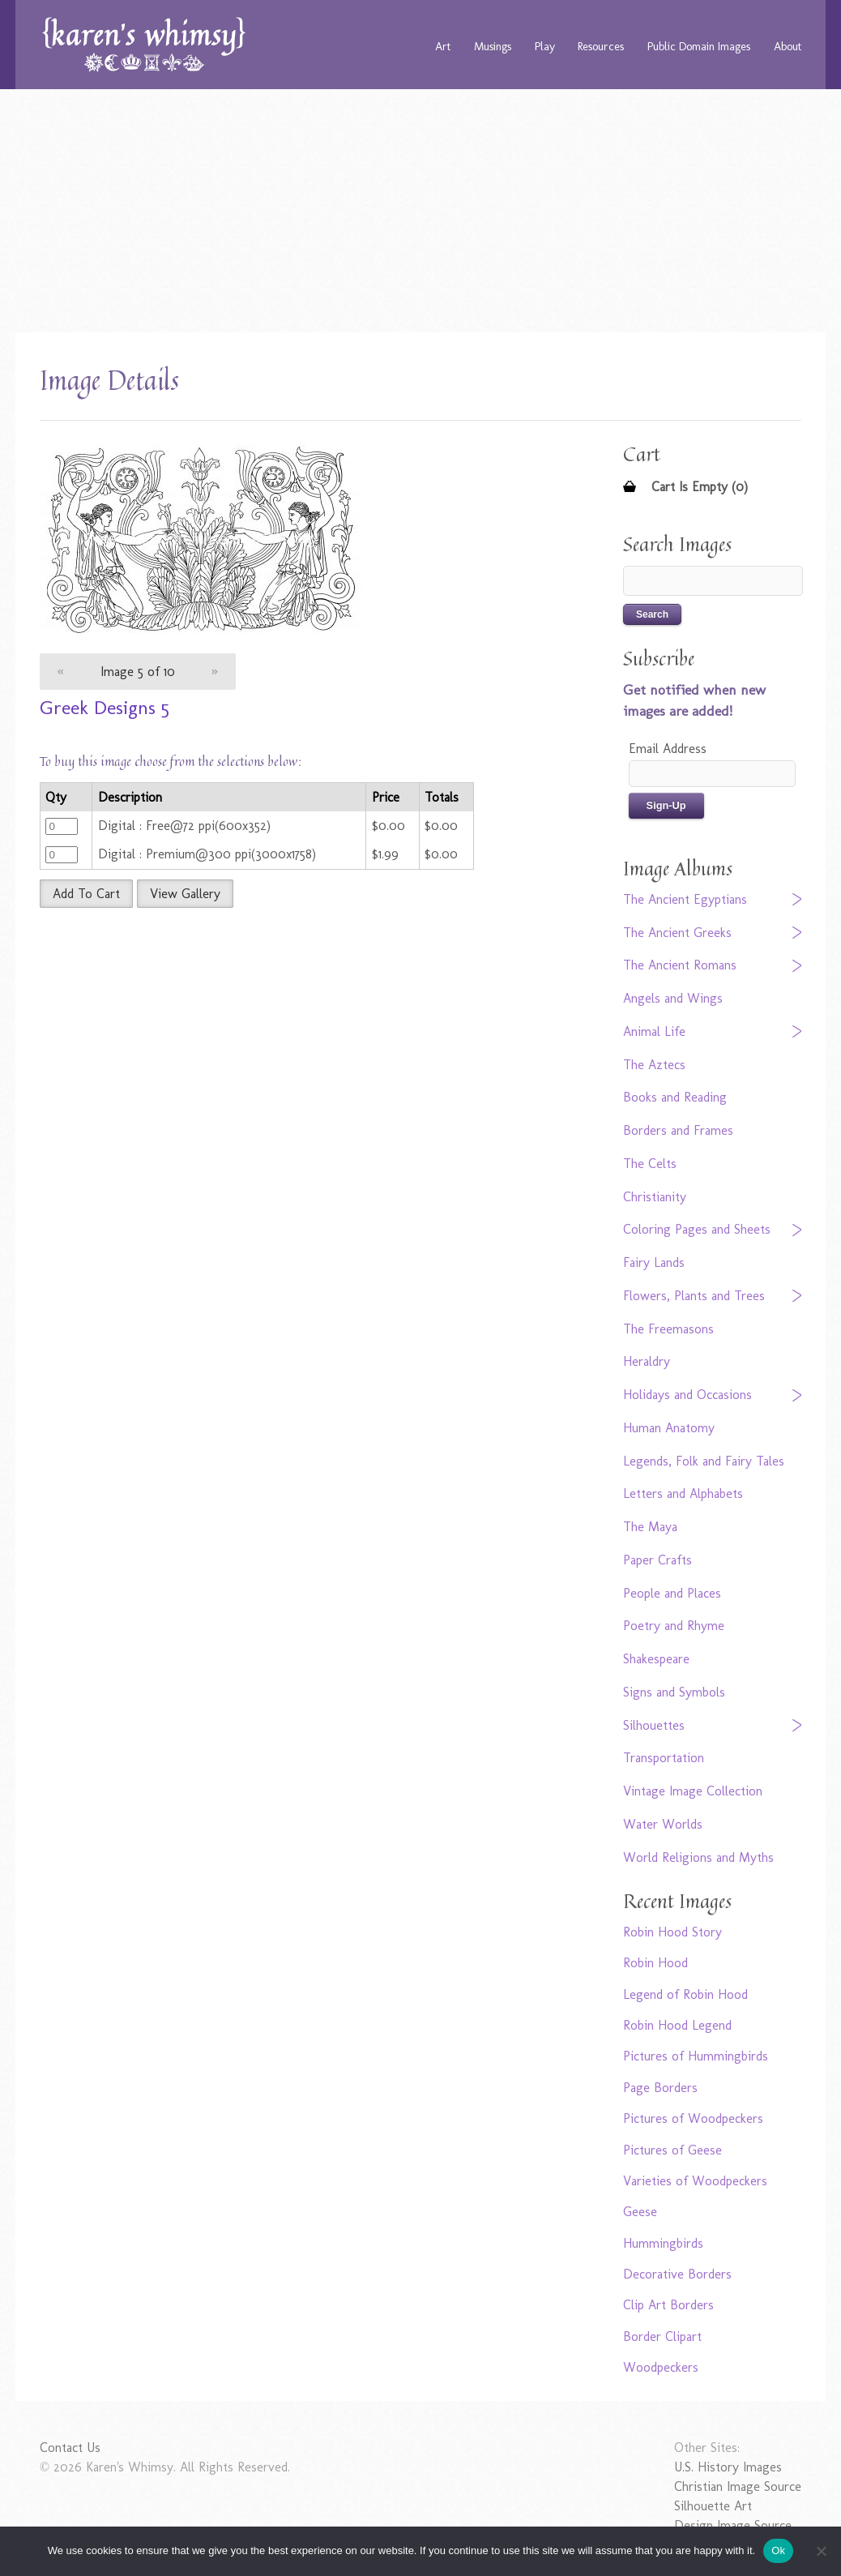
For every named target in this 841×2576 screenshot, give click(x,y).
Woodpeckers (660, 2367)
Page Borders (660, 2087)
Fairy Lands (654, 1262)
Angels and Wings (673, 998)
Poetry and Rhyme (673, 1625)
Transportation (663, 1757)
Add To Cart (86, 893)
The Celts (650, 1163)
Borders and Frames (678, 1130)
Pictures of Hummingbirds (695, 2056)
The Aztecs (654, 1064)
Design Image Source (733, 2525)
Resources (601, 46)
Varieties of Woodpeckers (695, 2181)
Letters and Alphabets (683, 1493)
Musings (492, 46)
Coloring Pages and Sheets (697, 1229)
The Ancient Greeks (677, 932)
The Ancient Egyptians (685, 899)
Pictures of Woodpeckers (693, 2118)
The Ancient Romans (679, 965)
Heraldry (646, 1361)
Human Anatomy (669, 1428)
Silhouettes (654, 1725)
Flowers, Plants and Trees (694, 1295)
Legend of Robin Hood (685, 1994)
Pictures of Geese (672, 2150)
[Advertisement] (421, 210)
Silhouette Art (713, 2506)
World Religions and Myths (698, 1857)
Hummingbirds (663, 2243)
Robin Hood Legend (677, 2025)
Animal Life (654, 1031)
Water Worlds (662, 1824)
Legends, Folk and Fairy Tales (703, 1461)
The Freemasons (668, 1329)
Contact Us (70, 2447)
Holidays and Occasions (687, 1394)
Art (442, 46)
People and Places (672, 1593)
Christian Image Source (737, 2486)
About (787, 46)
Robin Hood (655, 1963)
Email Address (668, 748)
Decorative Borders (677, 2274)
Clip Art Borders (668, 2305)
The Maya (650, 1526)
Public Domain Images (698, 46)
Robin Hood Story (672, 1932)
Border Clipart (662, 2336)
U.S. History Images (728, 2467)
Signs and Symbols (674, 1692)
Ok (778, 2550)
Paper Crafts (657, 1560)
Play (545, 46)
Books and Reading (675, 1097)
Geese (640, 2211)
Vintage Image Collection (692, 1791)
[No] (821, 2551)
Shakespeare (656, 1659)
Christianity (654, 1197)
